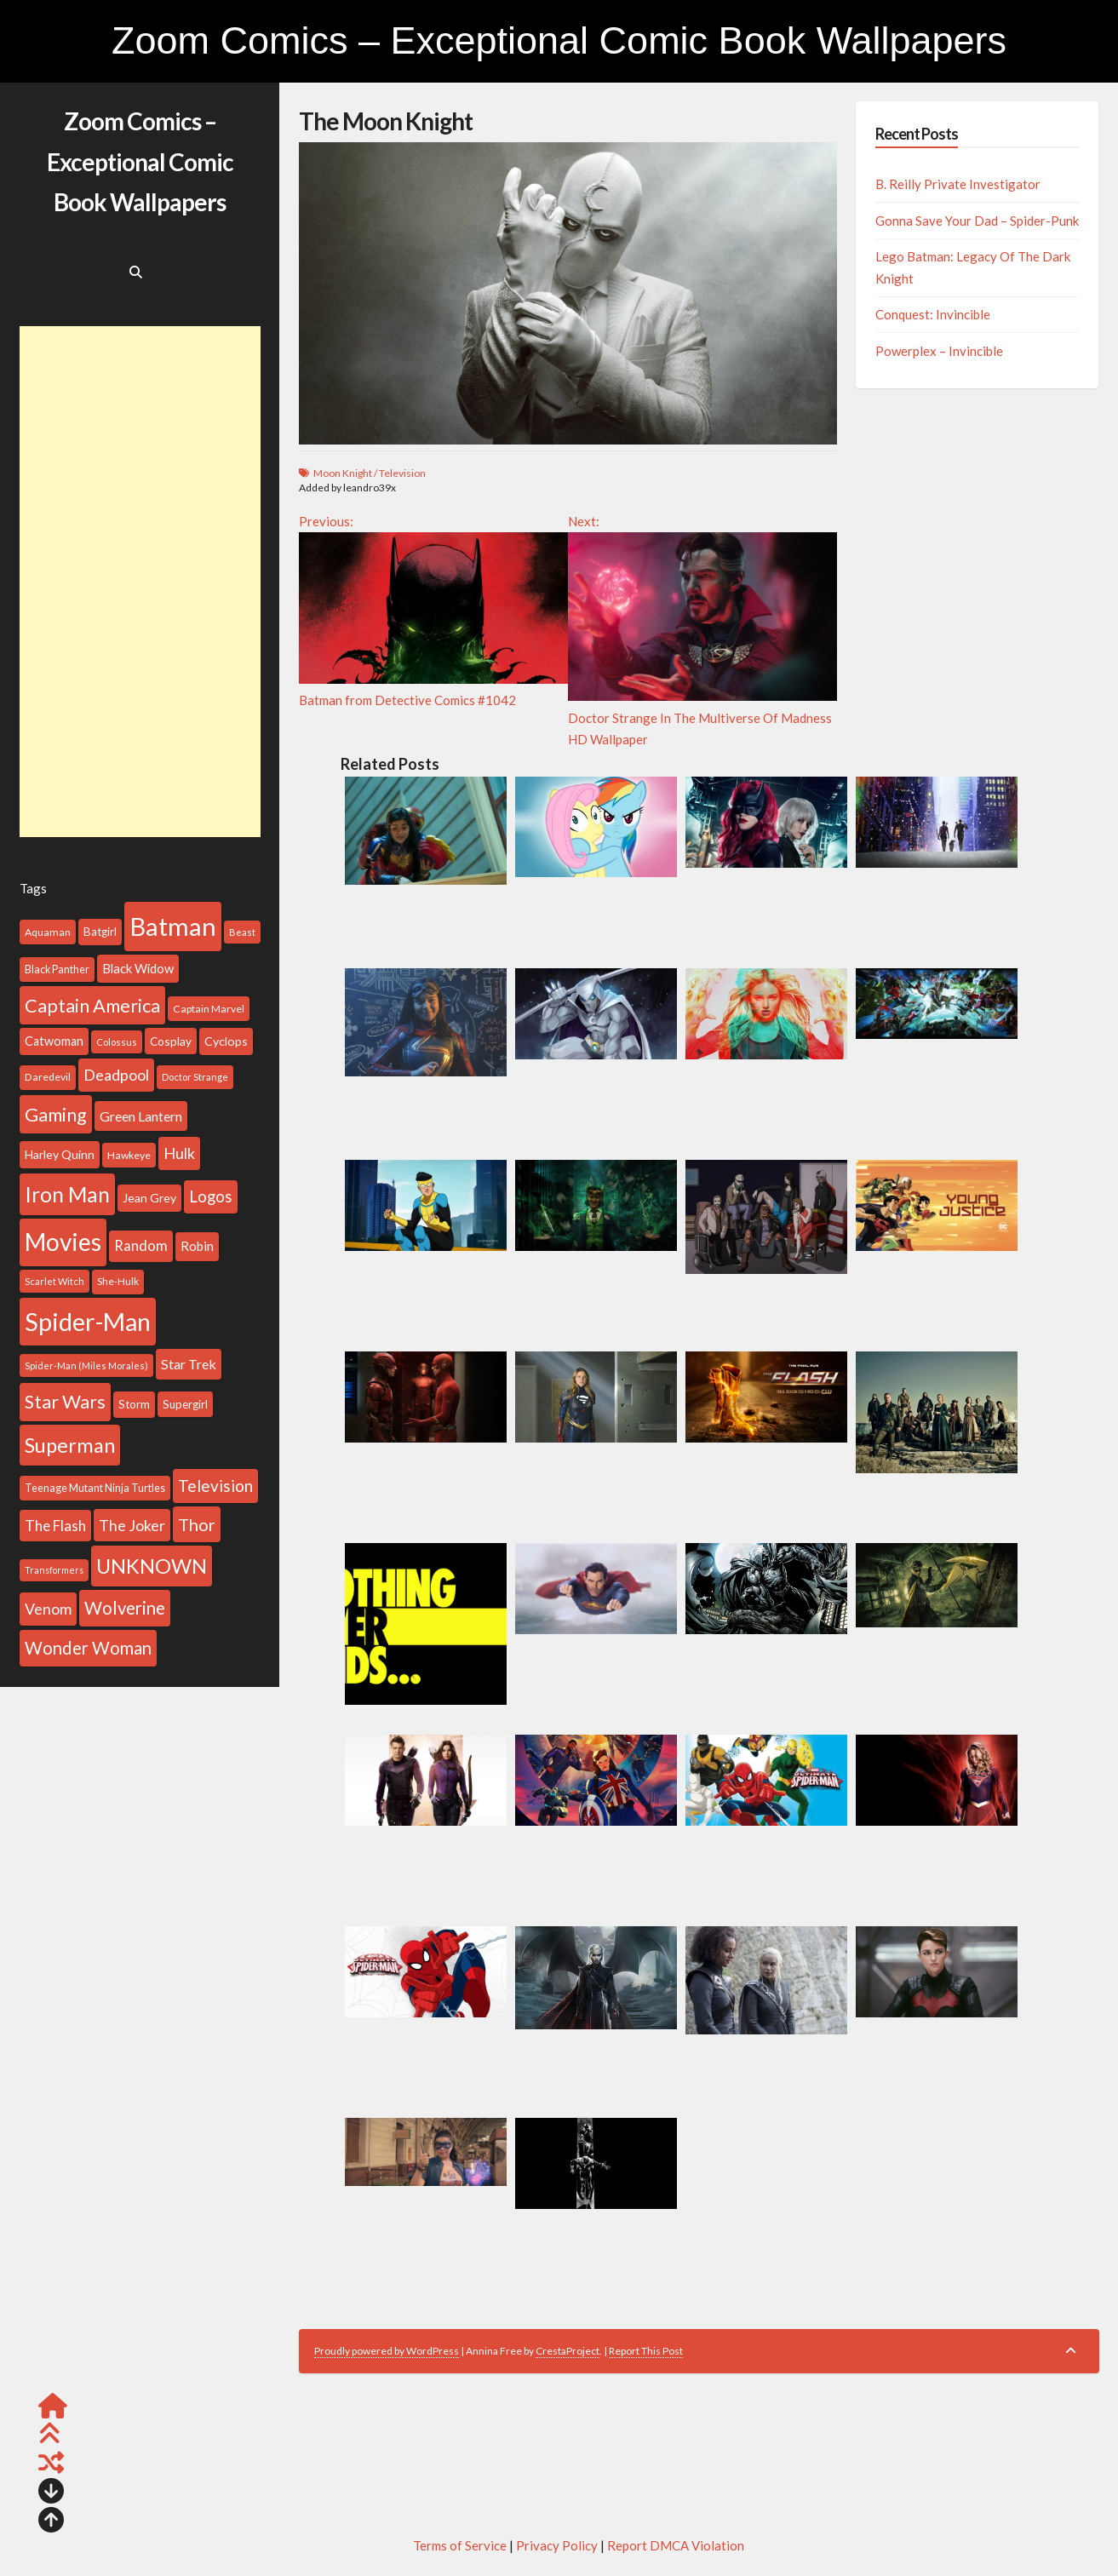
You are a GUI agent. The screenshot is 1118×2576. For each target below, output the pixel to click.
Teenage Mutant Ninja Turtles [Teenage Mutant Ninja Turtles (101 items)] (95, 1488)
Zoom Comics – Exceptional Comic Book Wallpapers (559, 40)
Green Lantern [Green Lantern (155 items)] (141, 1116)
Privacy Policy (557, 2545)
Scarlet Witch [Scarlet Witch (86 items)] (54, 1281)
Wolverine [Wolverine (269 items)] (124, 1608)
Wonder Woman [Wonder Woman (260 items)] (88, 1648)
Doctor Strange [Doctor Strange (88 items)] (195, 1076)
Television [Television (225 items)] (215, 1485)
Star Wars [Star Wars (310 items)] (65, 1402)
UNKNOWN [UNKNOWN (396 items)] (151, 1566)
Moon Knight (342, 473)
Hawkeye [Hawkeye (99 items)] (129, 1155)
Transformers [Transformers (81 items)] (54, 1569)
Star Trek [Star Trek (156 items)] (188, 1364)
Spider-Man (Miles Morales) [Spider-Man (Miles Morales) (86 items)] (86, 1365)
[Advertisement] (140, 581)
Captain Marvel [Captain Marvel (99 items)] (208, 1008)
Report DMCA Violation (675, 2545)
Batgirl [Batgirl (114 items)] (100, 931)
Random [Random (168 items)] (141, 1245)
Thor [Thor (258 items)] (196, 1524)
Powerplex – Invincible (939, 351)
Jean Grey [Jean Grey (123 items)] (149, 1197)
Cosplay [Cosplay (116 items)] (171, 1041)
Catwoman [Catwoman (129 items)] (54, 1041)
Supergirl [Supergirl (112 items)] (185, 1404)
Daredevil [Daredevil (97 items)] (48, 1076)
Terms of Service (460, 2545)
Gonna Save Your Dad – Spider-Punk (977, 220)
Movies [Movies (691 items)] (63, 1241)
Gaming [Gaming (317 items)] (56, 1114)
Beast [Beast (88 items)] (242, 932)
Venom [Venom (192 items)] (48, 1608)
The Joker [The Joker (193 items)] (132, 1525)
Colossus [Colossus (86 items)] (116, 1041)
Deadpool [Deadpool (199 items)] (116, 1074)
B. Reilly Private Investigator (958, 184)
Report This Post (646, 2350)
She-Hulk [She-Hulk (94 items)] (118, 1281)
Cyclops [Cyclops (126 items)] (226, 1041)
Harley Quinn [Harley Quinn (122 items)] (60, 1154)
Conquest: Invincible (932, 314)
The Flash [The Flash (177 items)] (55, 1526)
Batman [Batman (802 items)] (172, 926)
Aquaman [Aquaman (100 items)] (48, 932)
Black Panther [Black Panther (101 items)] (57, 969)
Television (402, 473)
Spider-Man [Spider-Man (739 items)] (88, 1321)
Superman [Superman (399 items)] (70, 1445)
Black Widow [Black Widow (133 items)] (138, 968)
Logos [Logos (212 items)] (210, 1196)
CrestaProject (567, 2350)
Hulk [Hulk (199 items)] (179, 1153)
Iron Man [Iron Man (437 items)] (67, 1194)
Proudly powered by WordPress (386, 2350)
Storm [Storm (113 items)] (134, 1404)
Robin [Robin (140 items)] (197, 1246)
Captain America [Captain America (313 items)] (92, 1005)
